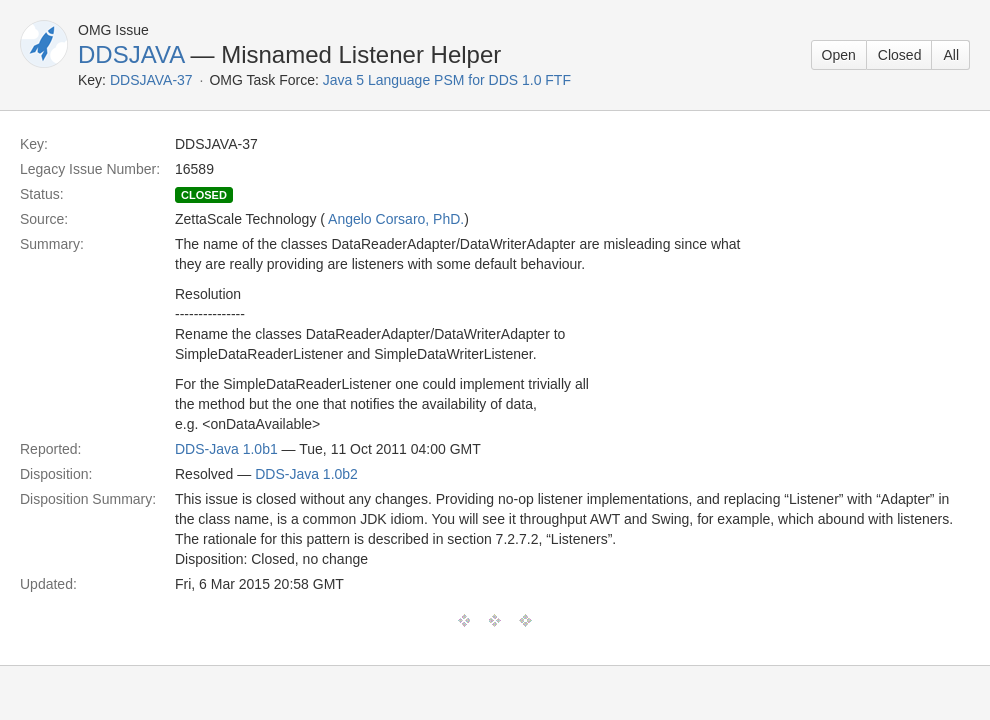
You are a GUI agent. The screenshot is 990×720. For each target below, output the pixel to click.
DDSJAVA (131, 54)
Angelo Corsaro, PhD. (396, 219)
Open (839, 55)
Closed (900, 55)
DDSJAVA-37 (151, 80)
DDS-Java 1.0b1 (226, 449)
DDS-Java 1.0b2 (306, 474)
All (951, 55)
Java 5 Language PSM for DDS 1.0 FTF (447, 80)
